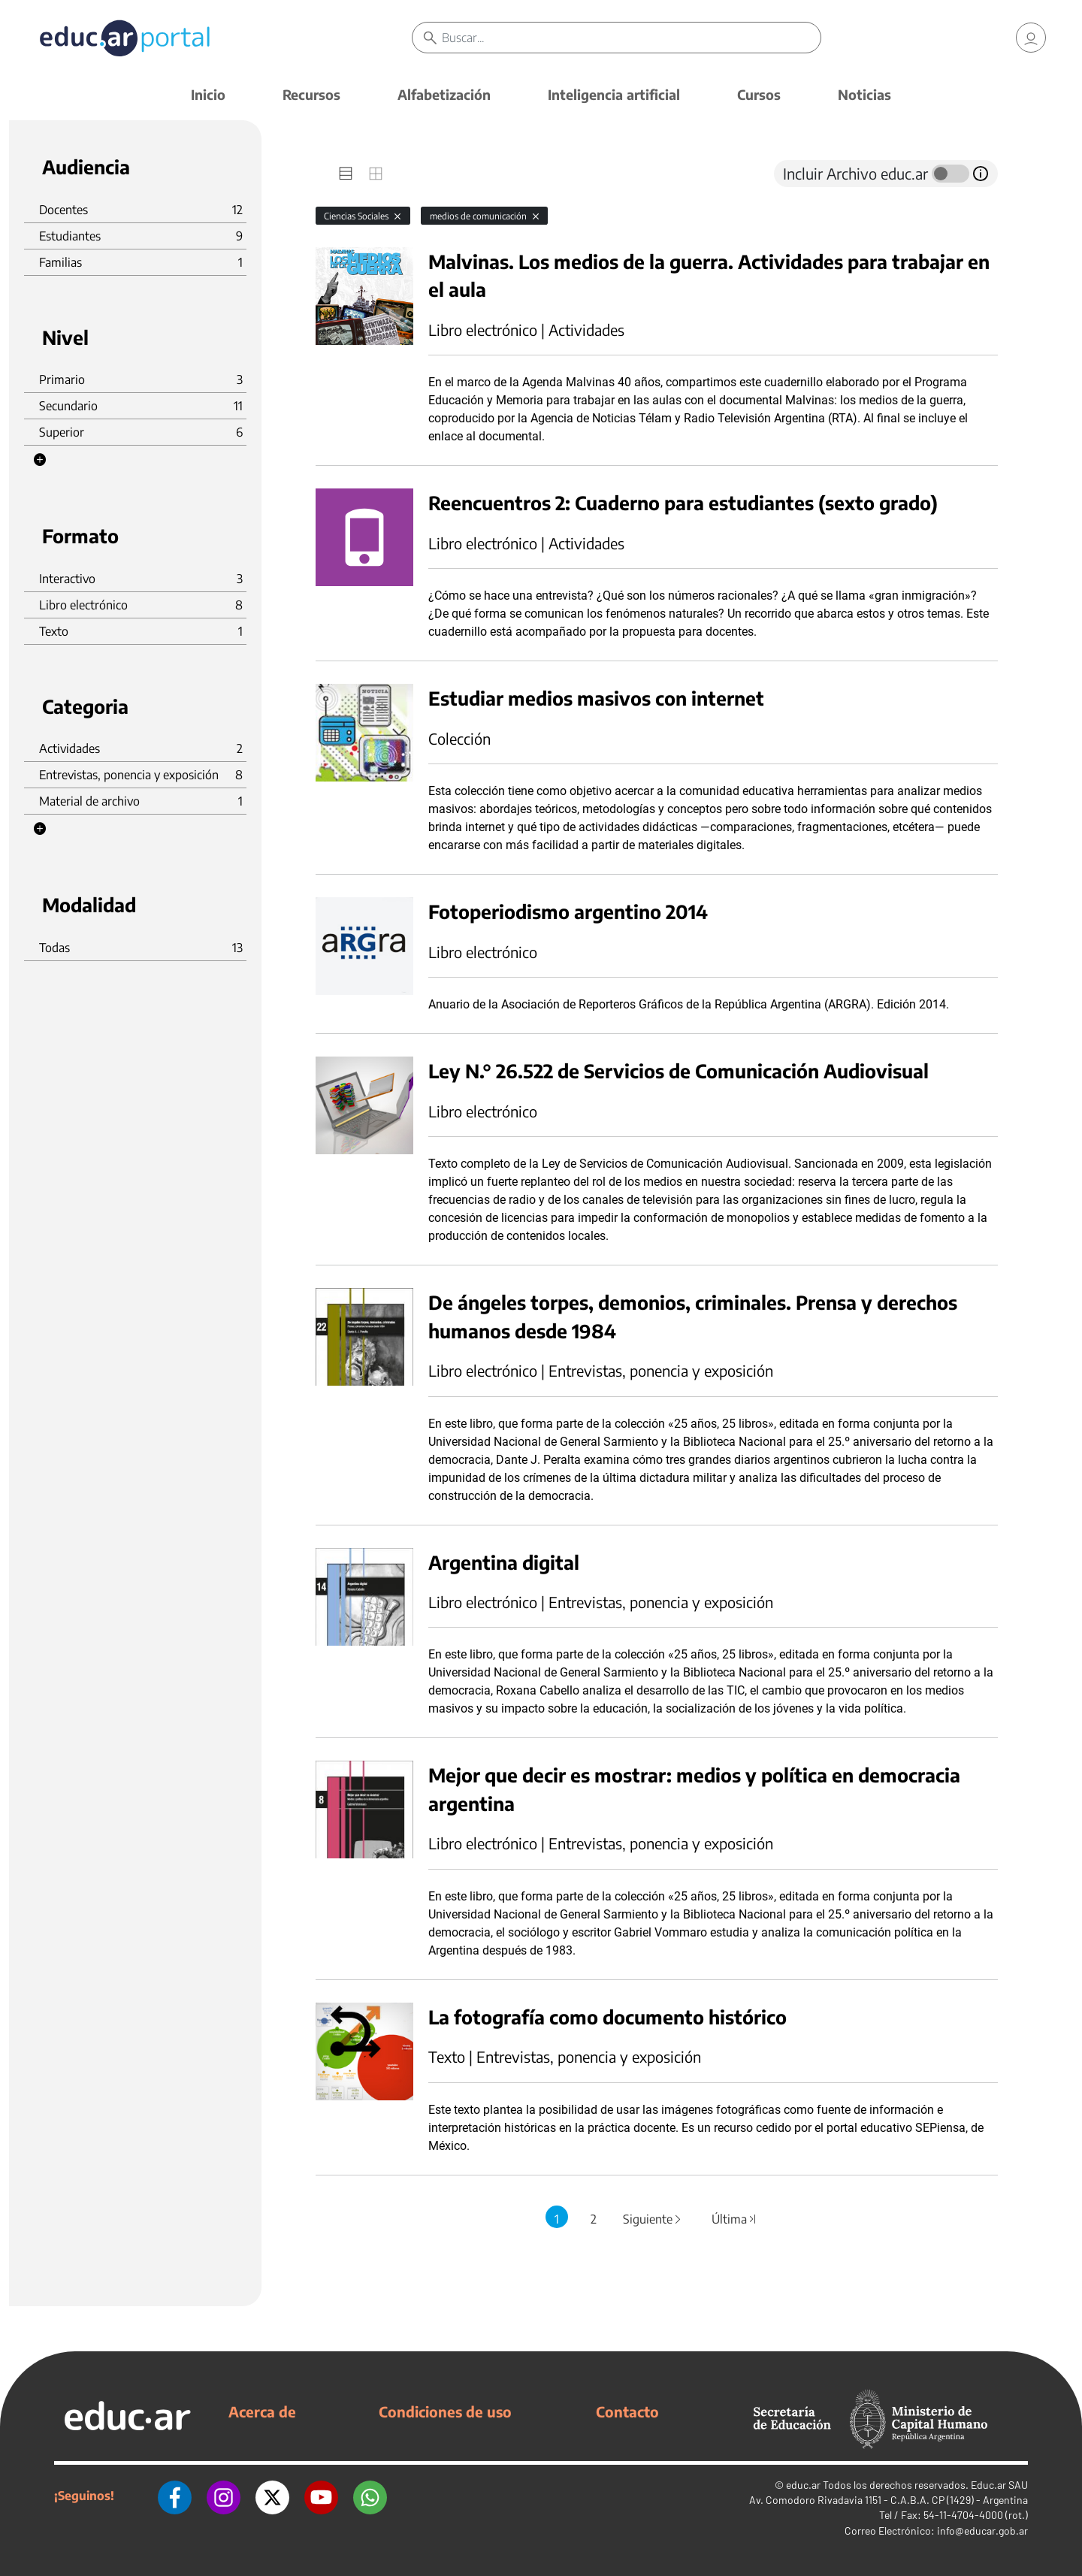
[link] (1031, 38)
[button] (40, 460)
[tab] (346, 173)
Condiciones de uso (445, 2411)
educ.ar (803, 2484)
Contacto (627, 2411)
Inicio (208, 94)
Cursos (759, 94)
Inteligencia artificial (614, 94)
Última (735, 2219)
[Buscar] (631, 38)
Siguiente (653, 2219)
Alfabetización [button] (444, 94)
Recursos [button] (311, 94)
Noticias (864, 94)
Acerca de (262, 2411)
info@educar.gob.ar (982, 2530)
